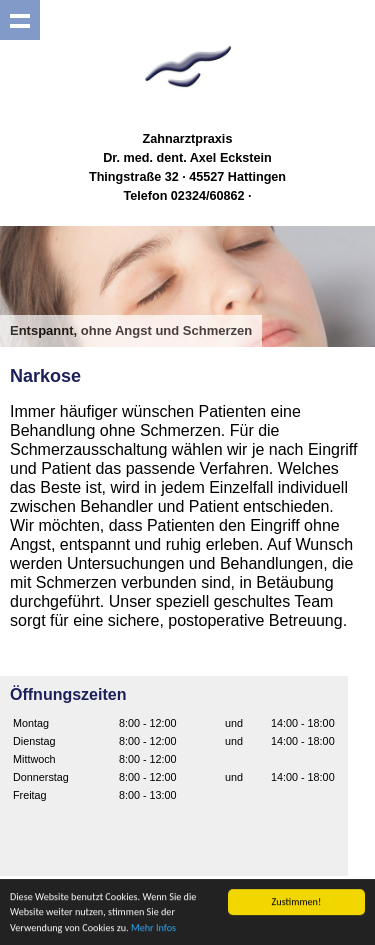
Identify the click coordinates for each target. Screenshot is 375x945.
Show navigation (20, 20)
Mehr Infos (153, 928)
